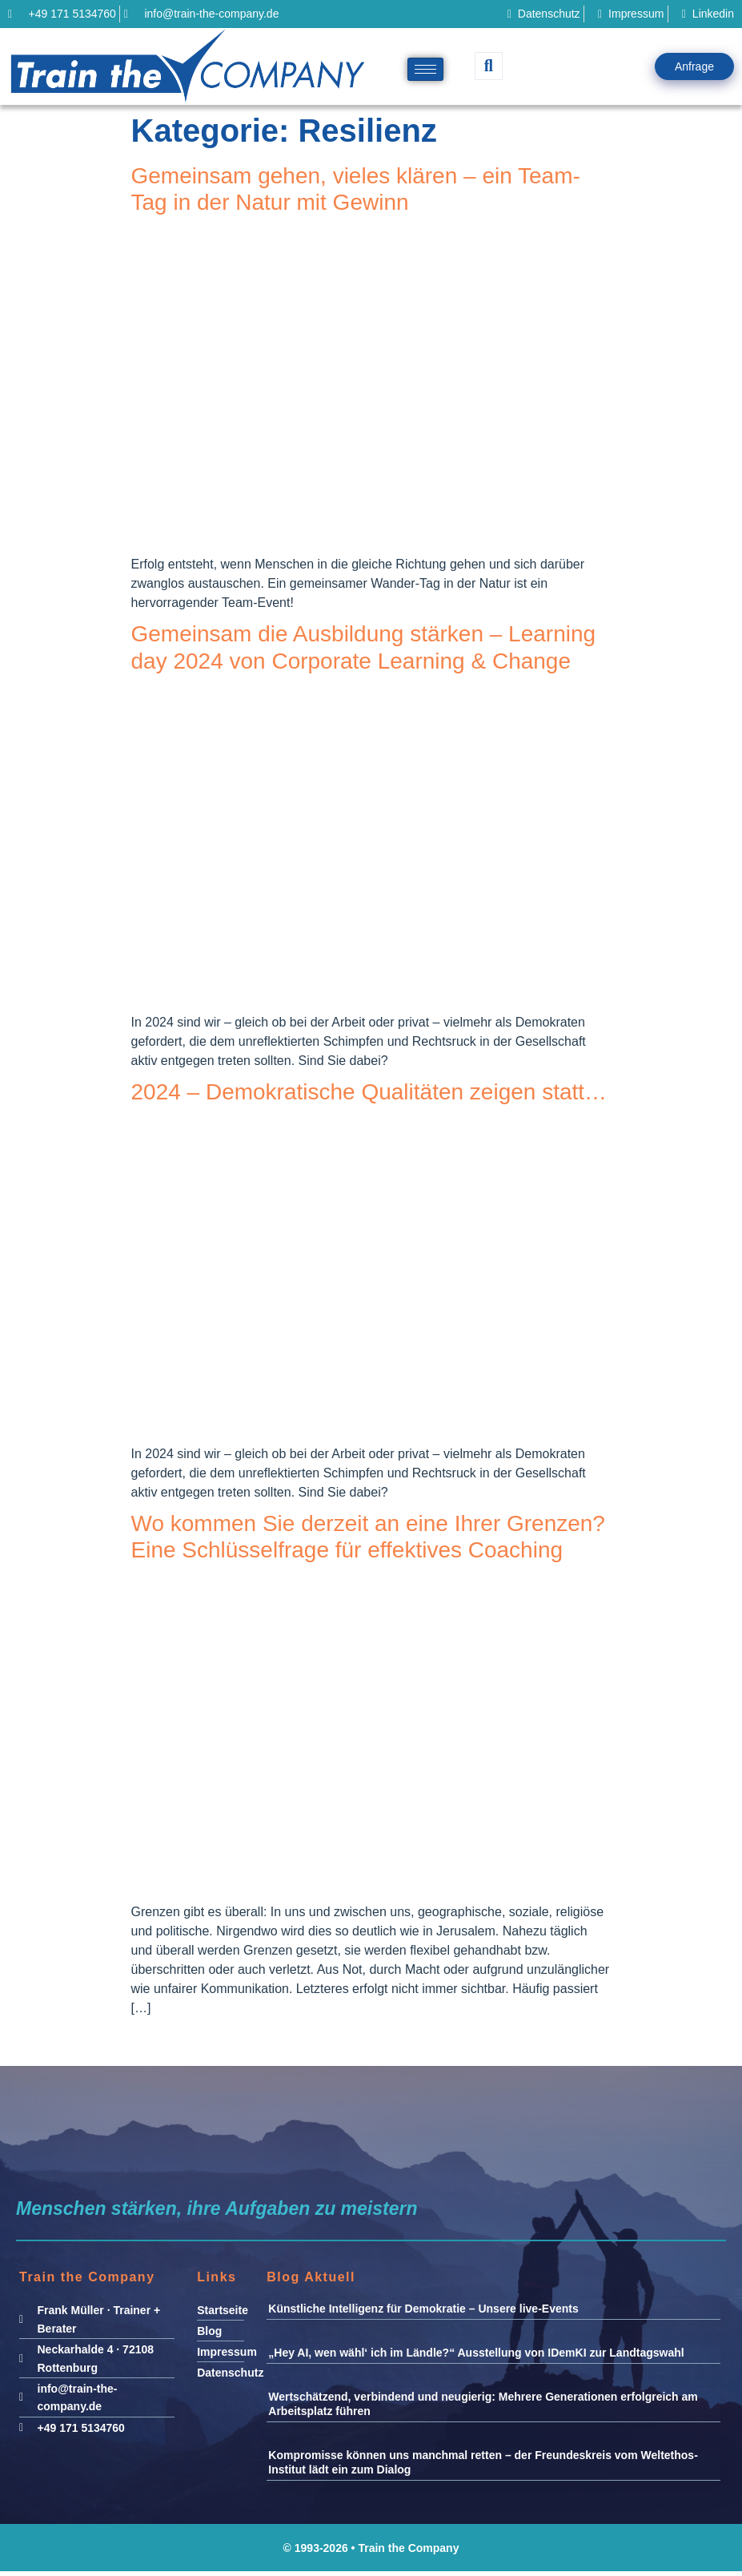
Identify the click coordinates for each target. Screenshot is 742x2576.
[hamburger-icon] (425, 69)
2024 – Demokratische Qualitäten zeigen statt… (369, 1091)
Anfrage (694, 66)
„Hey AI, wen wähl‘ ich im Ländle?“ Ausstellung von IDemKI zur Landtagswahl (476, 2352)
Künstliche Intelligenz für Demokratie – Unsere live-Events (423, 2308)
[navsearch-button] (489, 66)
